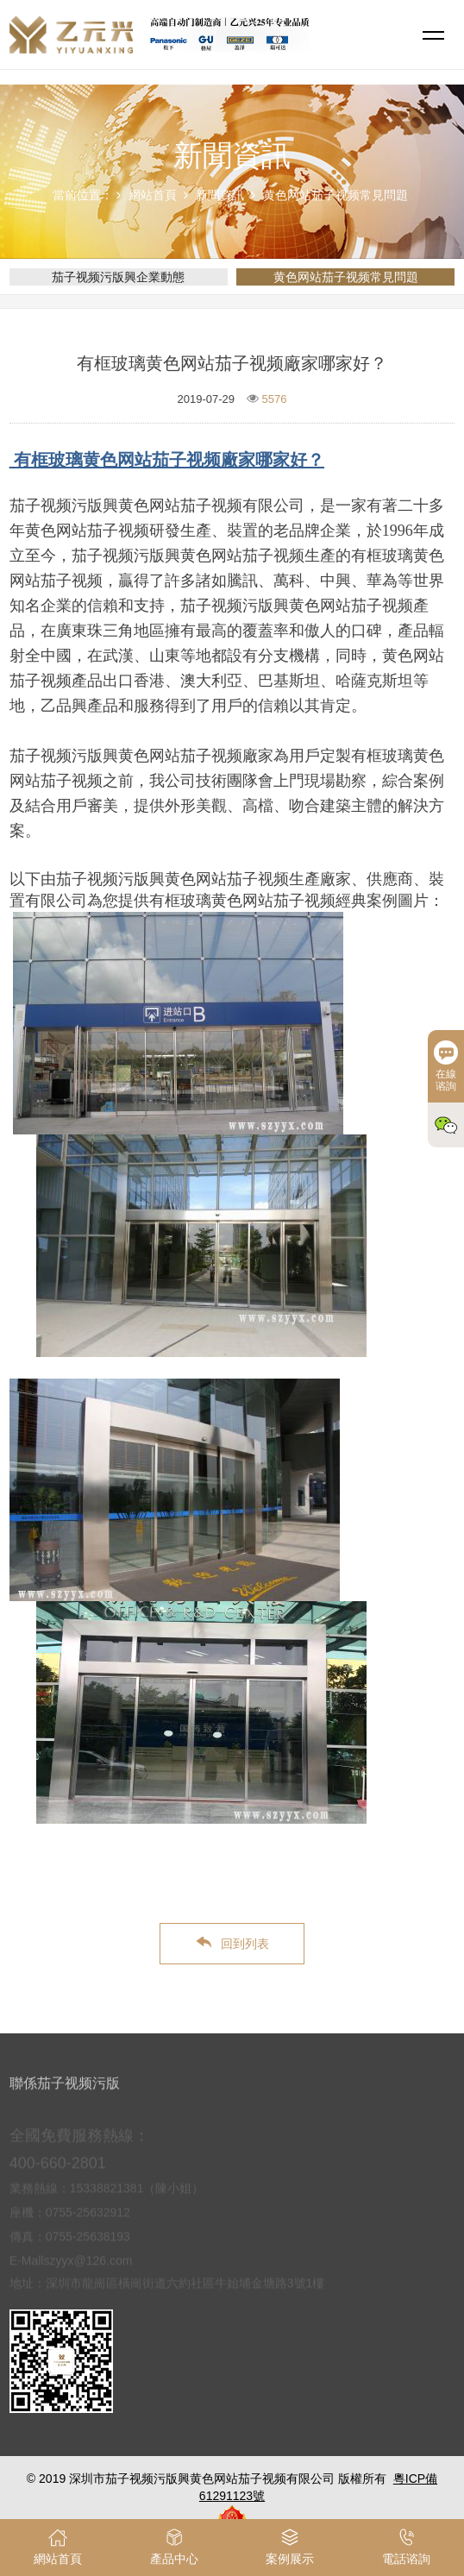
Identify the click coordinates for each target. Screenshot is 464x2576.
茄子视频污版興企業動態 (118, 277)
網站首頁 (153, 195)
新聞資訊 (220, 195)
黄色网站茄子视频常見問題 (335, 195)
